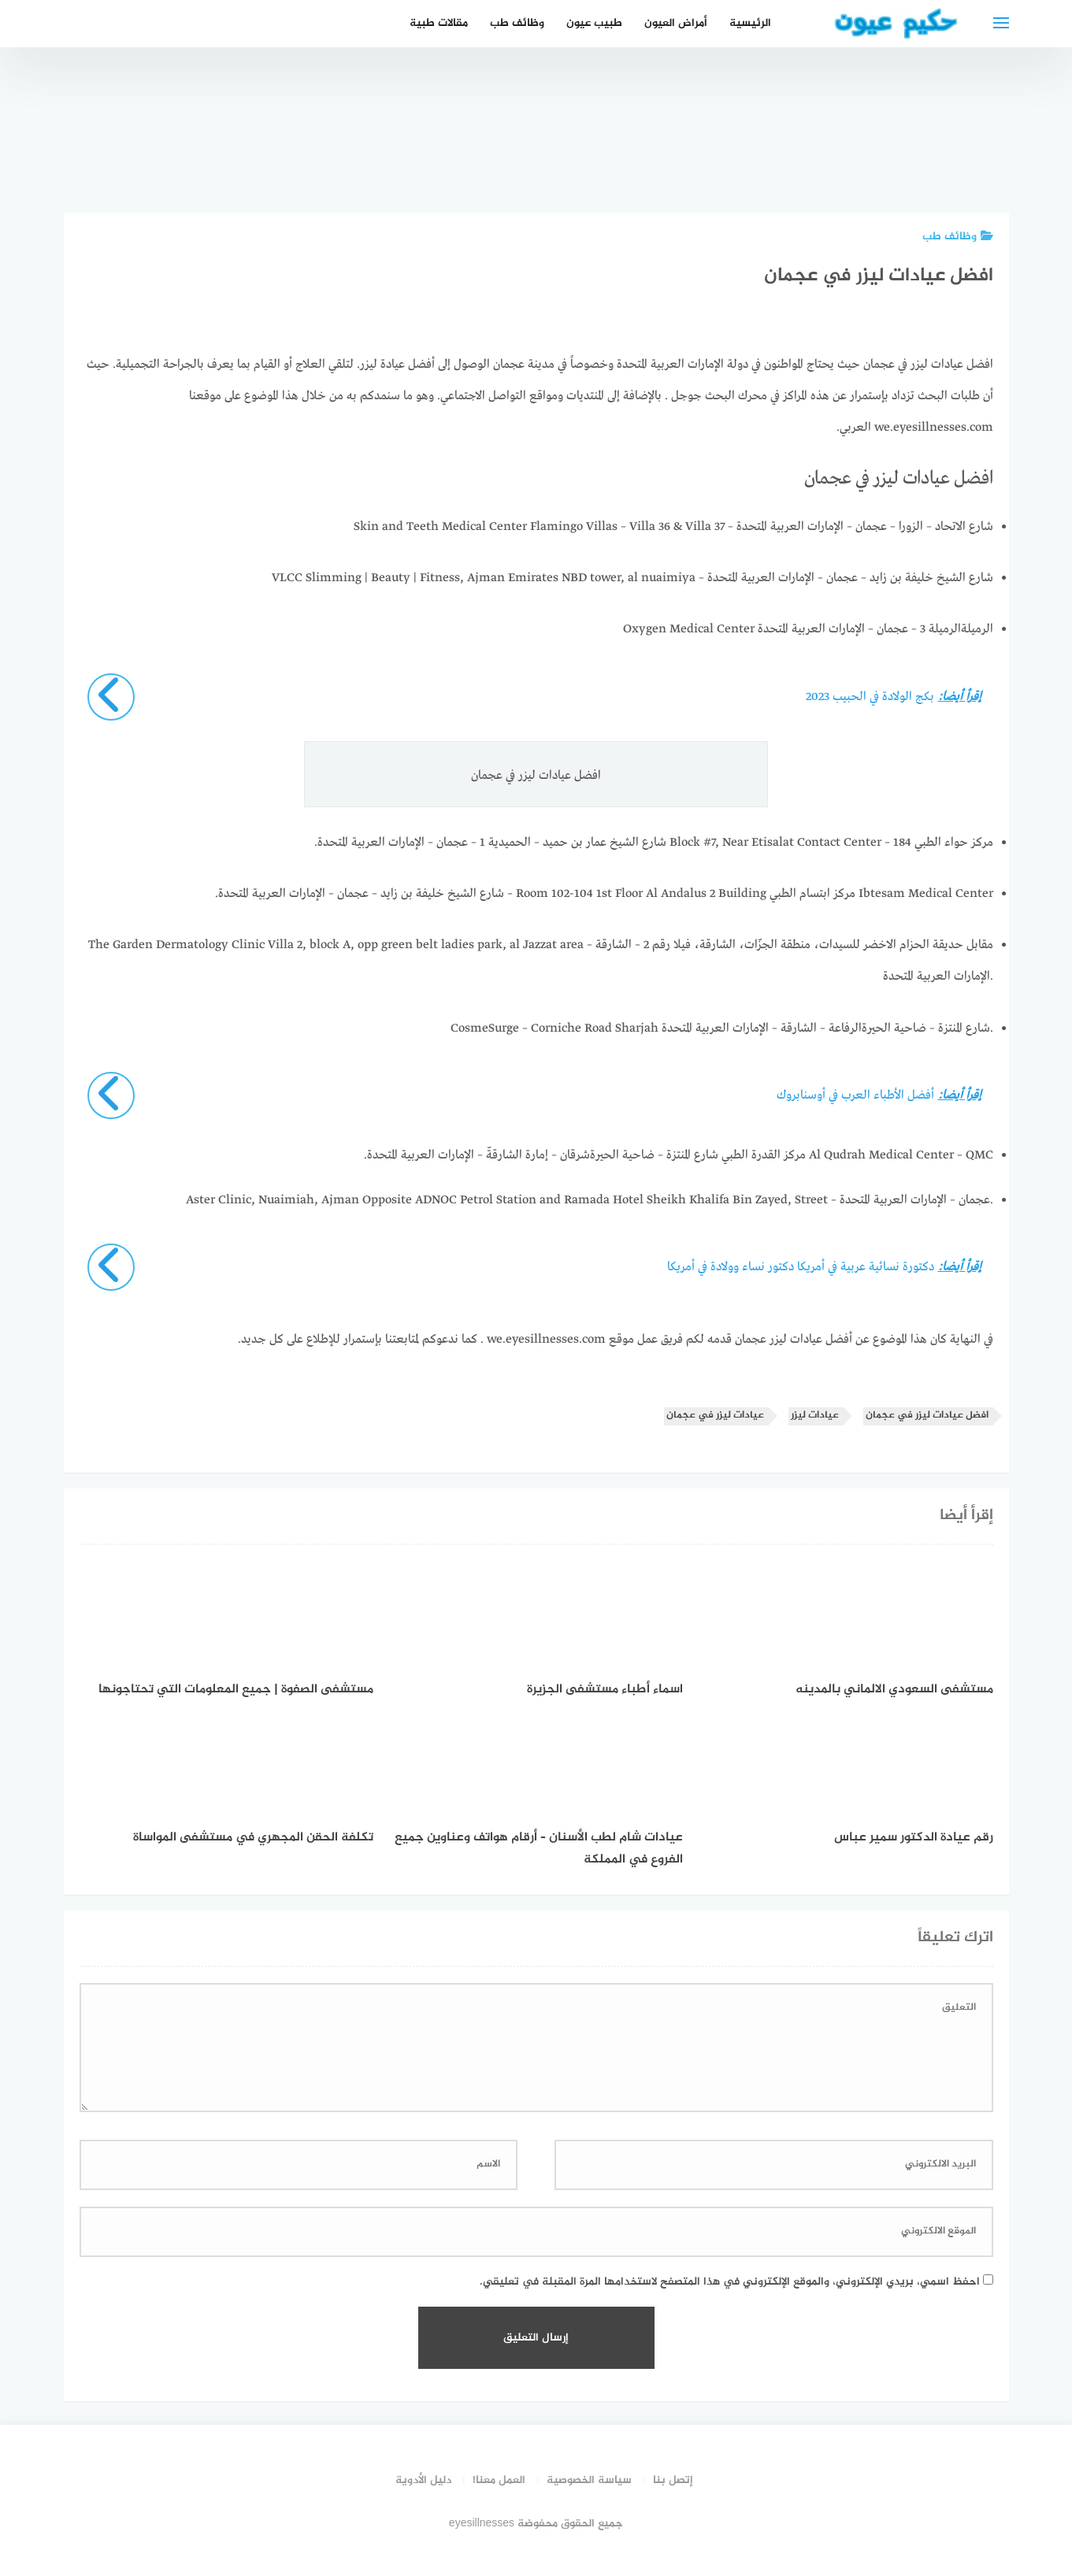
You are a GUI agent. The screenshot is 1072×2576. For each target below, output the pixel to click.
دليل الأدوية (423, 2480)
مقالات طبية (439, 23)
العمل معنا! (499, 2480)
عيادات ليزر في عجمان (715, 1415)
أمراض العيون (675, 23)
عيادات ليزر (815, 1415)
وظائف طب (517, 23)
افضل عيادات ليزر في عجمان (927, 1415)
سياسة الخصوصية (589, 2480)
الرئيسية (750, 23)
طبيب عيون (594, 23)
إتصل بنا (673, 2480)
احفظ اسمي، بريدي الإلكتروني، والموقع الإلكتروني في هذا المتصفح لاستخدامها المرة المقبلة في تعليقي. (730, 2282)
